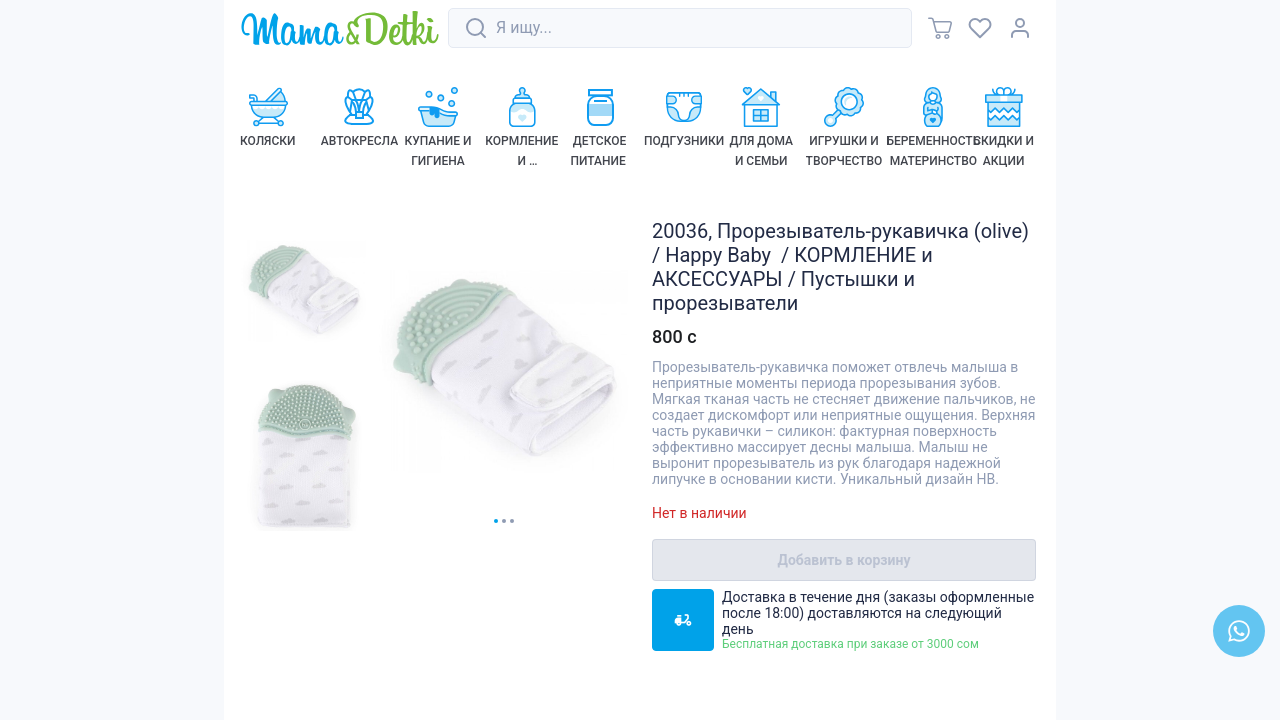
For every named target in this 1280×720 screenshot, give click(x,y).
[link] (340, 29)
